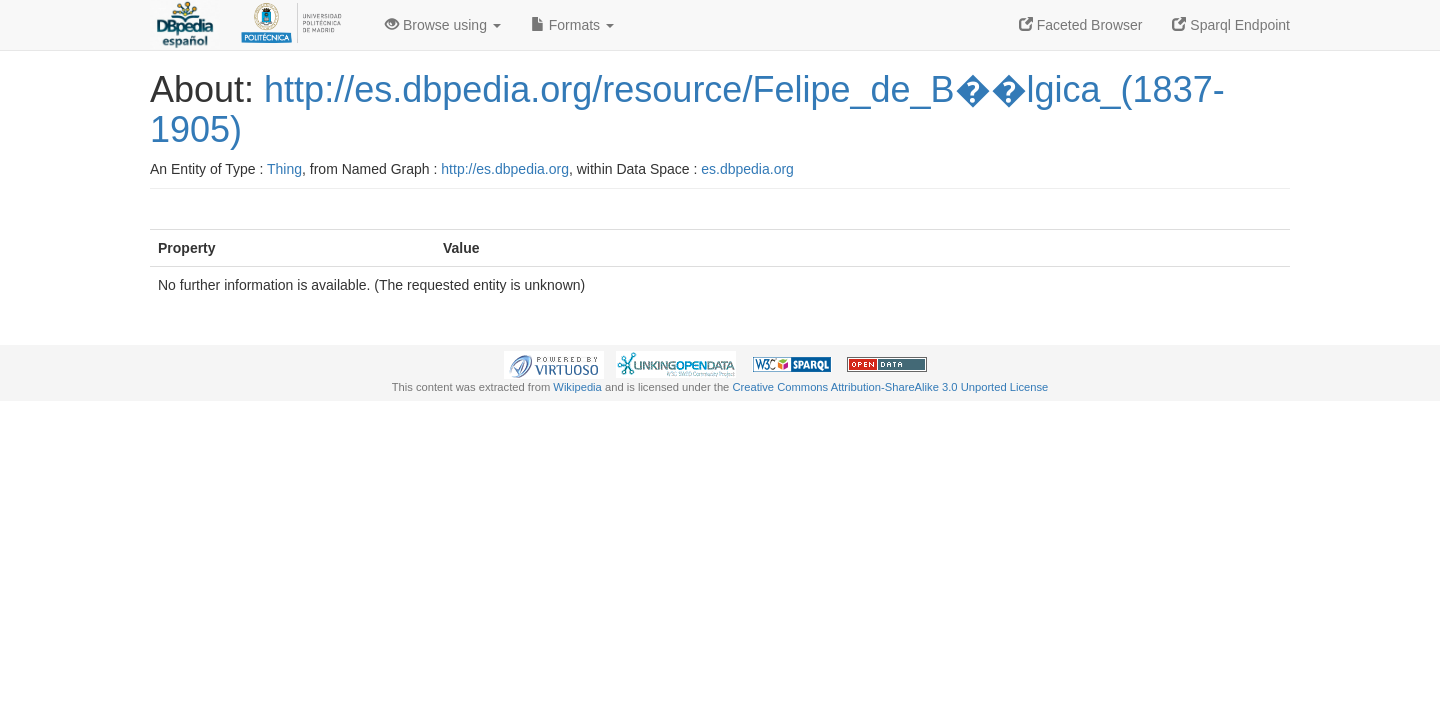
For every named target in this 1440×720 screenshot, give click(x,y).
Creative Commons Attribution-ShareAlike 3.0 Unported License (890, 387)
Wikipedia (577, 387)
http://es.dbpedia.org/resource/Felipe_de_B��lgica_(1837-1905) (687, 109)
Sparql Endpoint (1231, 25)
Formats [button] (572, 25)
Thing (284, 169)
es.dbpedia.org (747, 169)
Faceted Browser (1081, 25)
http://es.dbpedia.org (505, 169)
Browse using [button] (443, 25)
